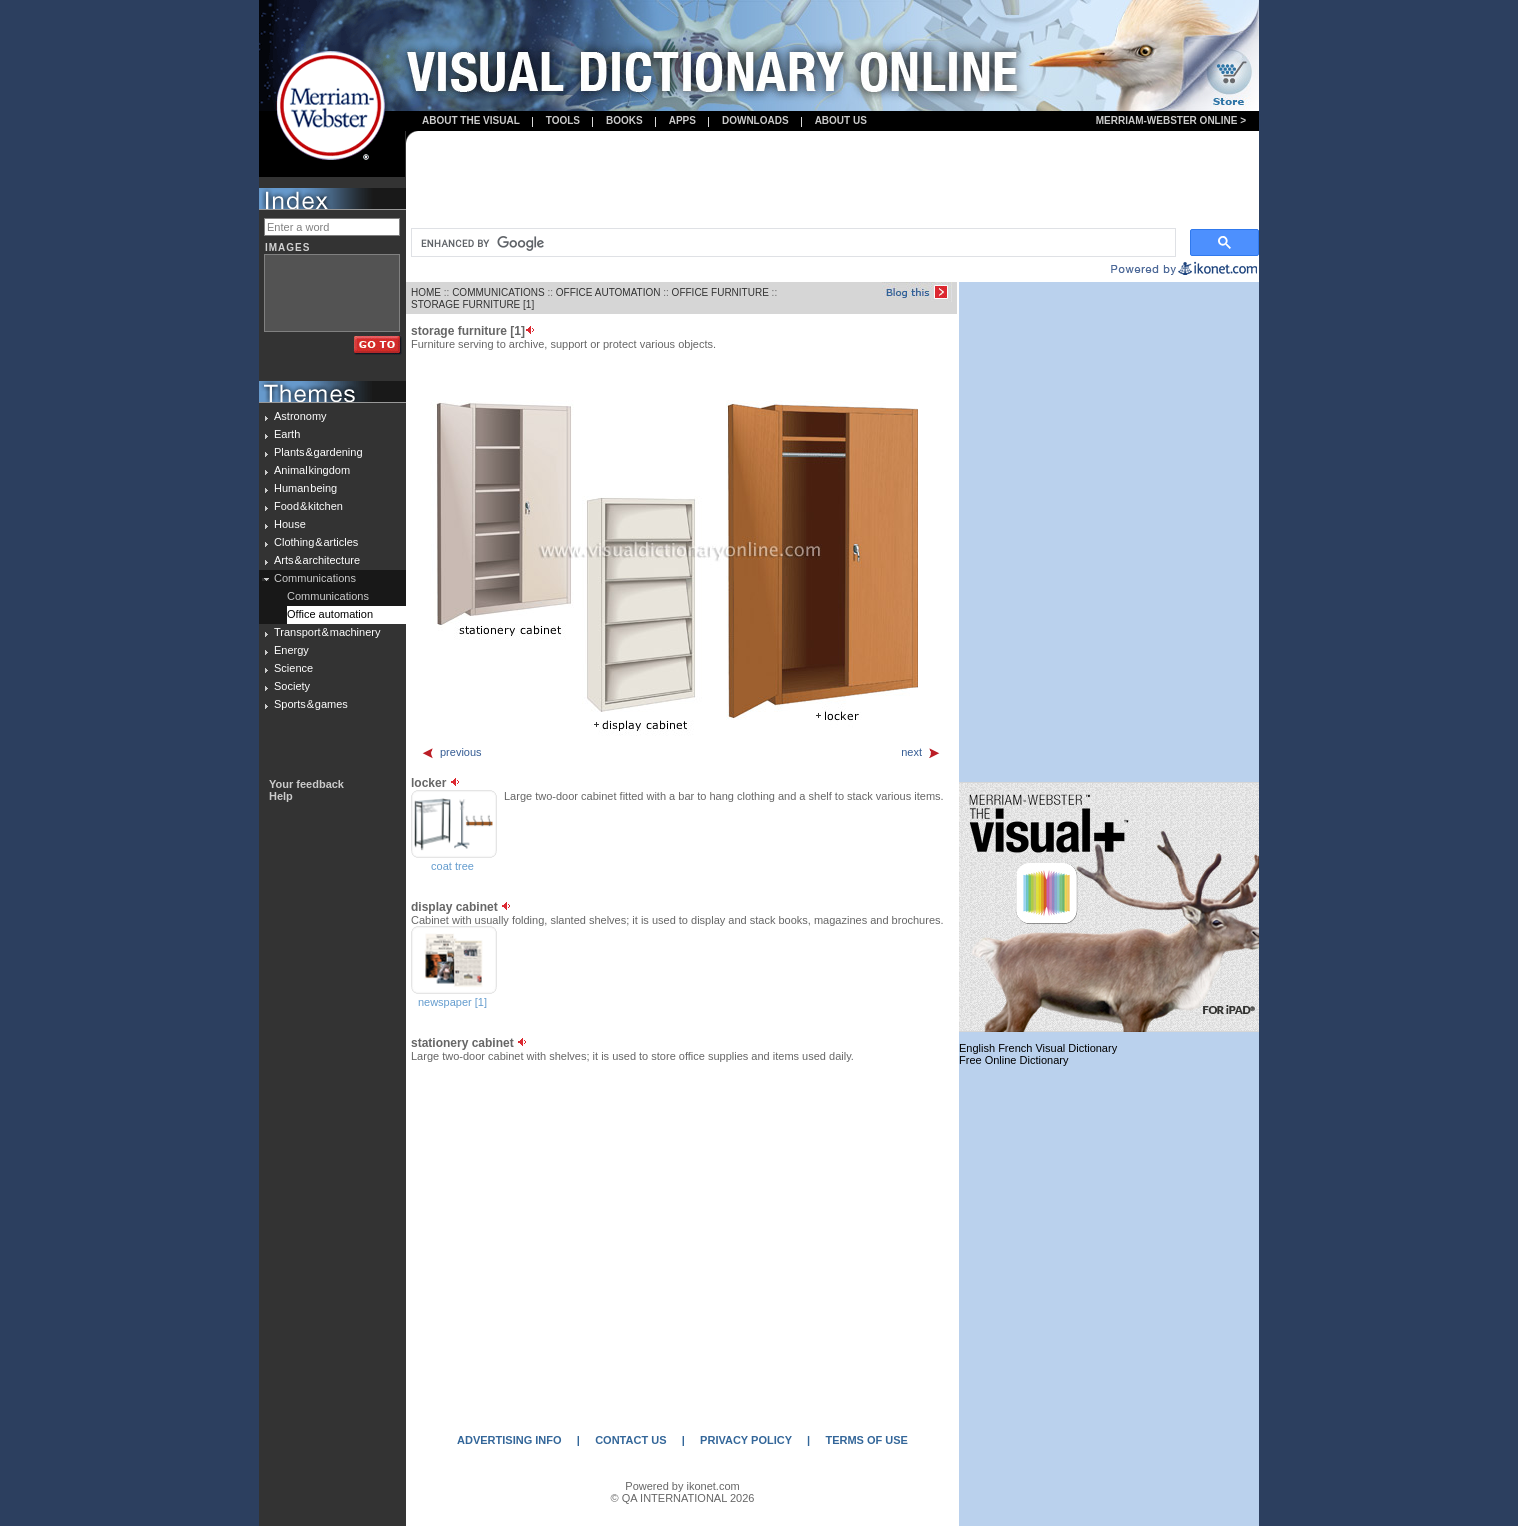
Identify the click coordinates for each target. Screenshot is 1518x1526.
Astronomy (300, 416)
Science (293, 668)
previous (451, 752)
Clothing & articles (316, 542)
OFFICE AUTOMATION (608, 292)
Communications (315, 578)
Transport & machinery (327, 632)
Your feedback (306, 784)
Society (292, 686)
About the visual (471, 120)
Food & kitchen (308, 506)
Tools (563, 120)
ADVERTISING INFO (509, 1440)
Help (281, 796)
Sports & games (311, 704)
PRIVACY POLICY (746, 1440)
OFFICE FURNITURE (720, 292)
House (290, 524)
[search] (791, 243)
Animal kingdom (312, 470)
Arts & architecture (317, 560)
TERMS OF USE (866, 1440)
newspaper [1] (452, 1002)
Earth (287, 434)
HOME (426, 292)
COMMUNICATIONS (498, 292)
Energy (291, 650)
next (921, 752)
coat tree (452, 866)
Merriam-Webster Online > (1171, 120)
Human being (305, 488)
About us (841, 120)
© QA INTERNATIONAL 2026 (683, 1498)
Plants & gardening (318, 452)
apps (682, 120)
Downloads (755, 120)
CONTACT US (630, 1440)
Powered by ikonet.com (682, 1486)
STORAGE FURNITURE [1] (472, 304)
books (624, 120)
